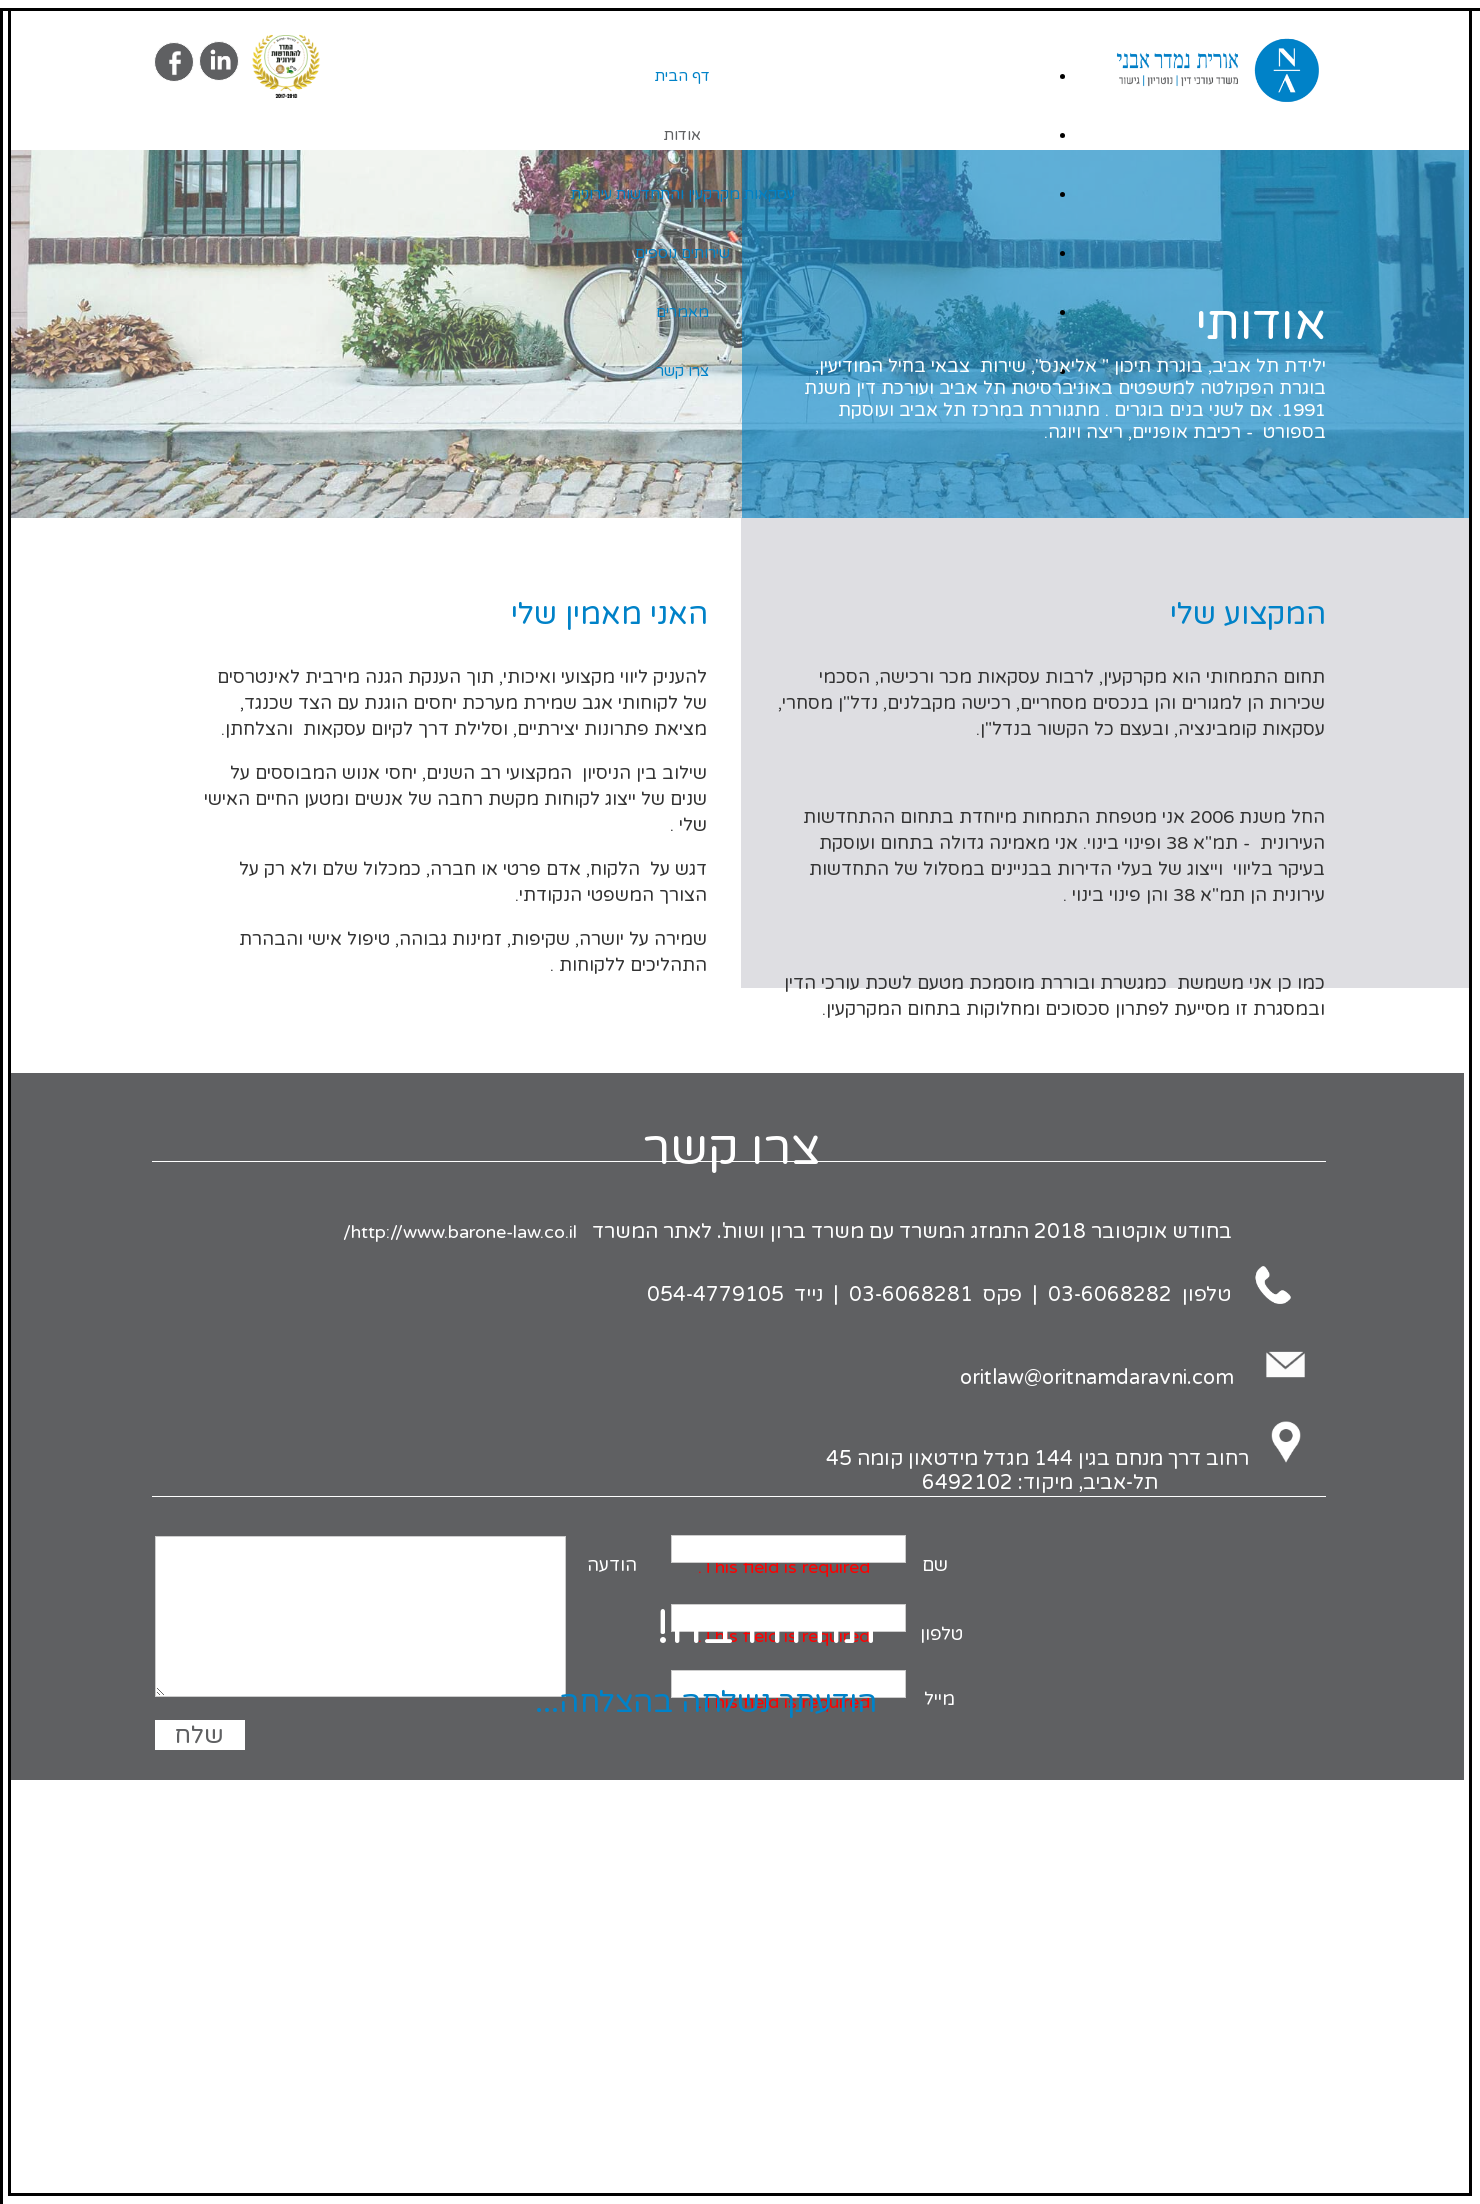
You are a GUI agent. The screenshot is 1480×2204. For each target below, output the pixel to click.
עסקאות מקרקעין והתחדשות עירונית (683, 194)
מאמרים (682, 312)
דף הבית (682, 76)
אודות (682, 135)
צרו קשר (682, 371)
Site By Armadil (731, 1801)
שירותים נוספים (682, 253)
